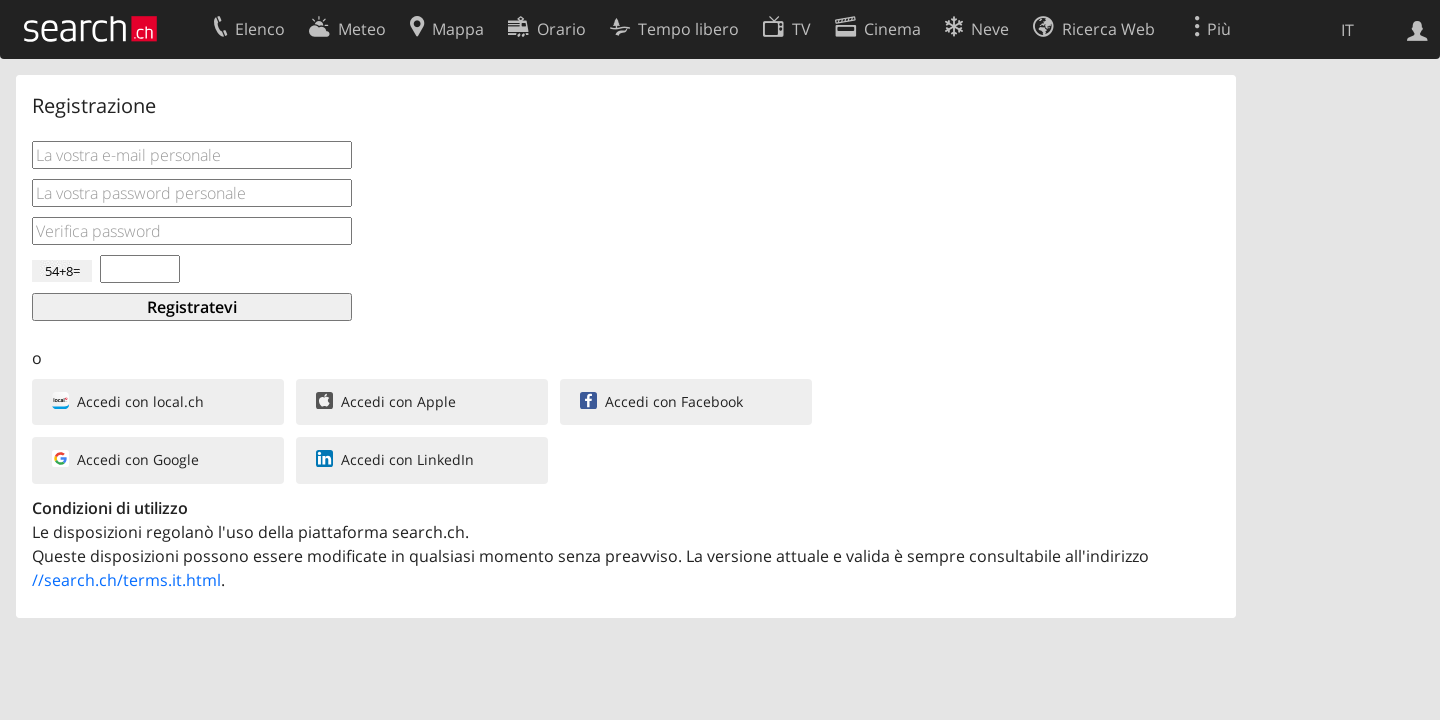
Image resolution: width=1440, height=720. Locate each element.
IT (1347, 30)
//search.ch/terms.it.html (126, 580)
